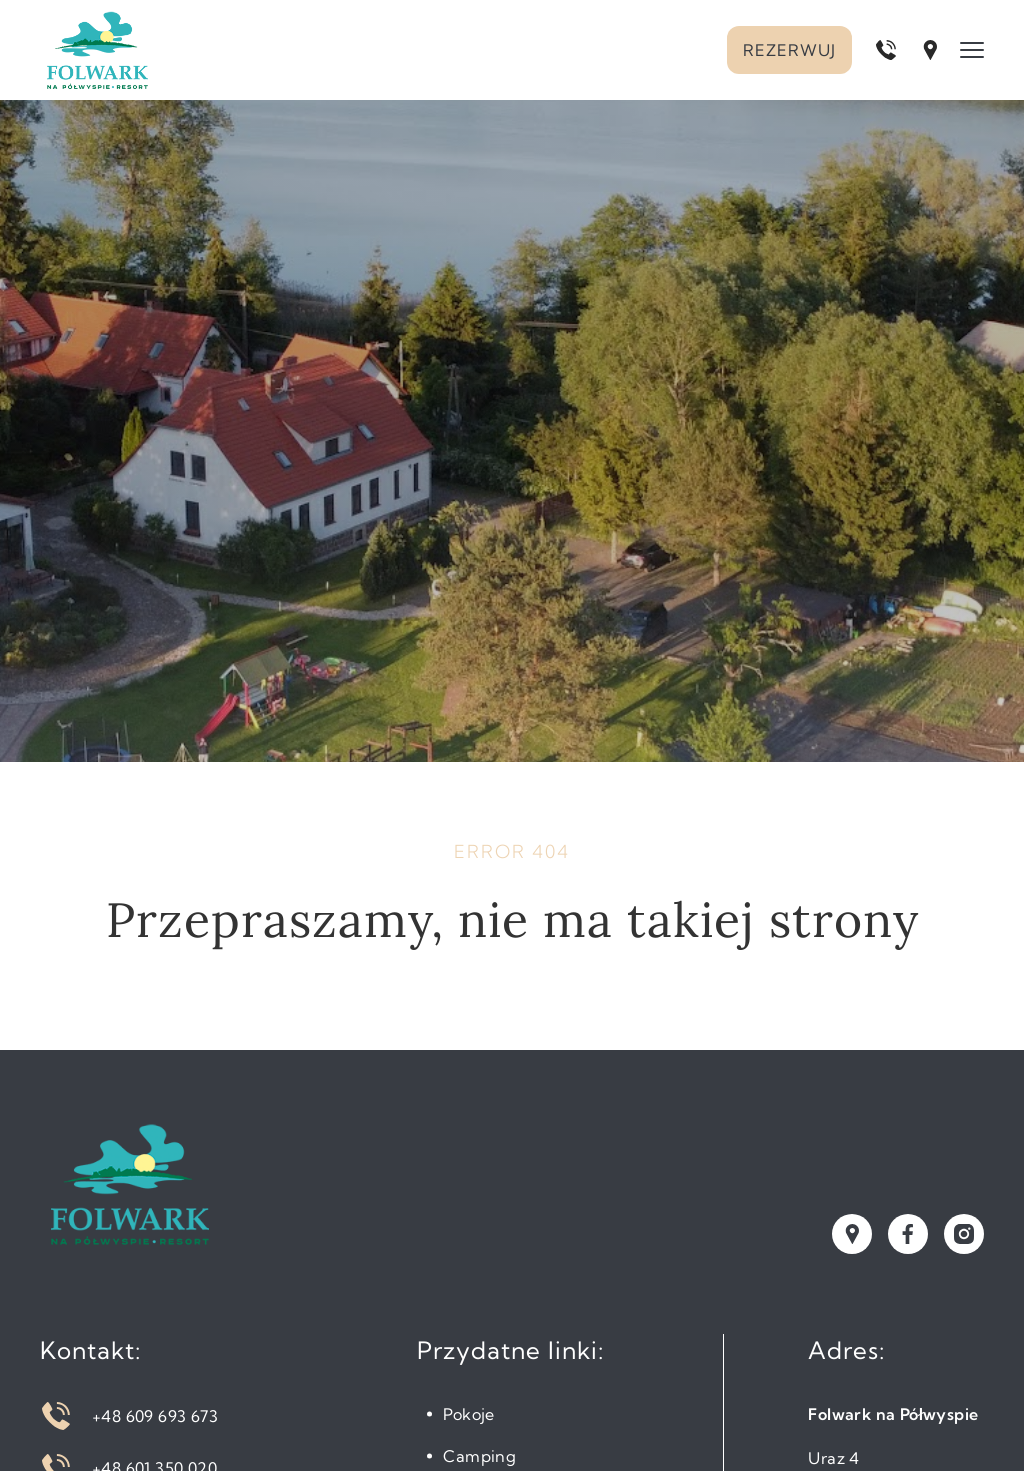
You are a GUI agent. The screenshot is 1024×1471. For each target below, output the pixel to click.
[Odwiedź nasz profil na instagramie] (964, 1234)
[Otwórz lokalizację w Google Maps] (930, 50)
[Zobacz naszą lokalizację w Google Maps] (852, 1234)
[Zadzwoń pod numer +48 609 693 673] (886, 50)
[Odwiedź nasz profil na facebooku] (908, 1234)
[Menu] (972, 50)
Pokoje (468, 1414)
